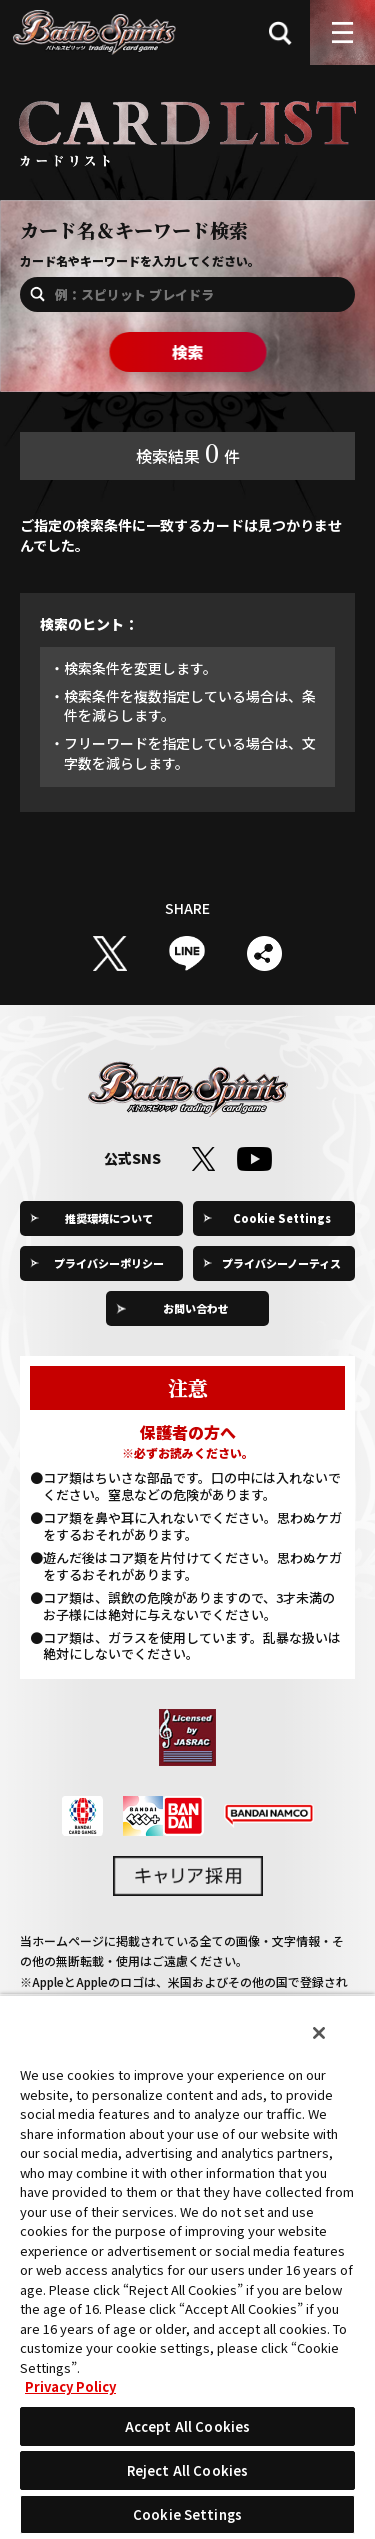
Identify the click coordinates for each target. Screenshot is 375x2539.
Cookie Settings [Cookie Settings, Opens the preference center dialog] (187, 2514)
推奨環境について (109, 1218)
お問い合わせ (196, 1308)
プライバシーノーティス (281, 1263)
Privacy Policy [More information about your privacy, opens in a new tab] (70, 2386)
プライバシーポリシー (109, 1263)
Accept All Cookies (187, 2426)
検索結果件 (188, 452)
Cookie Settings (282, 1218)
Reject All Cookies (187, 2470)
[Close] (319, 2033)
